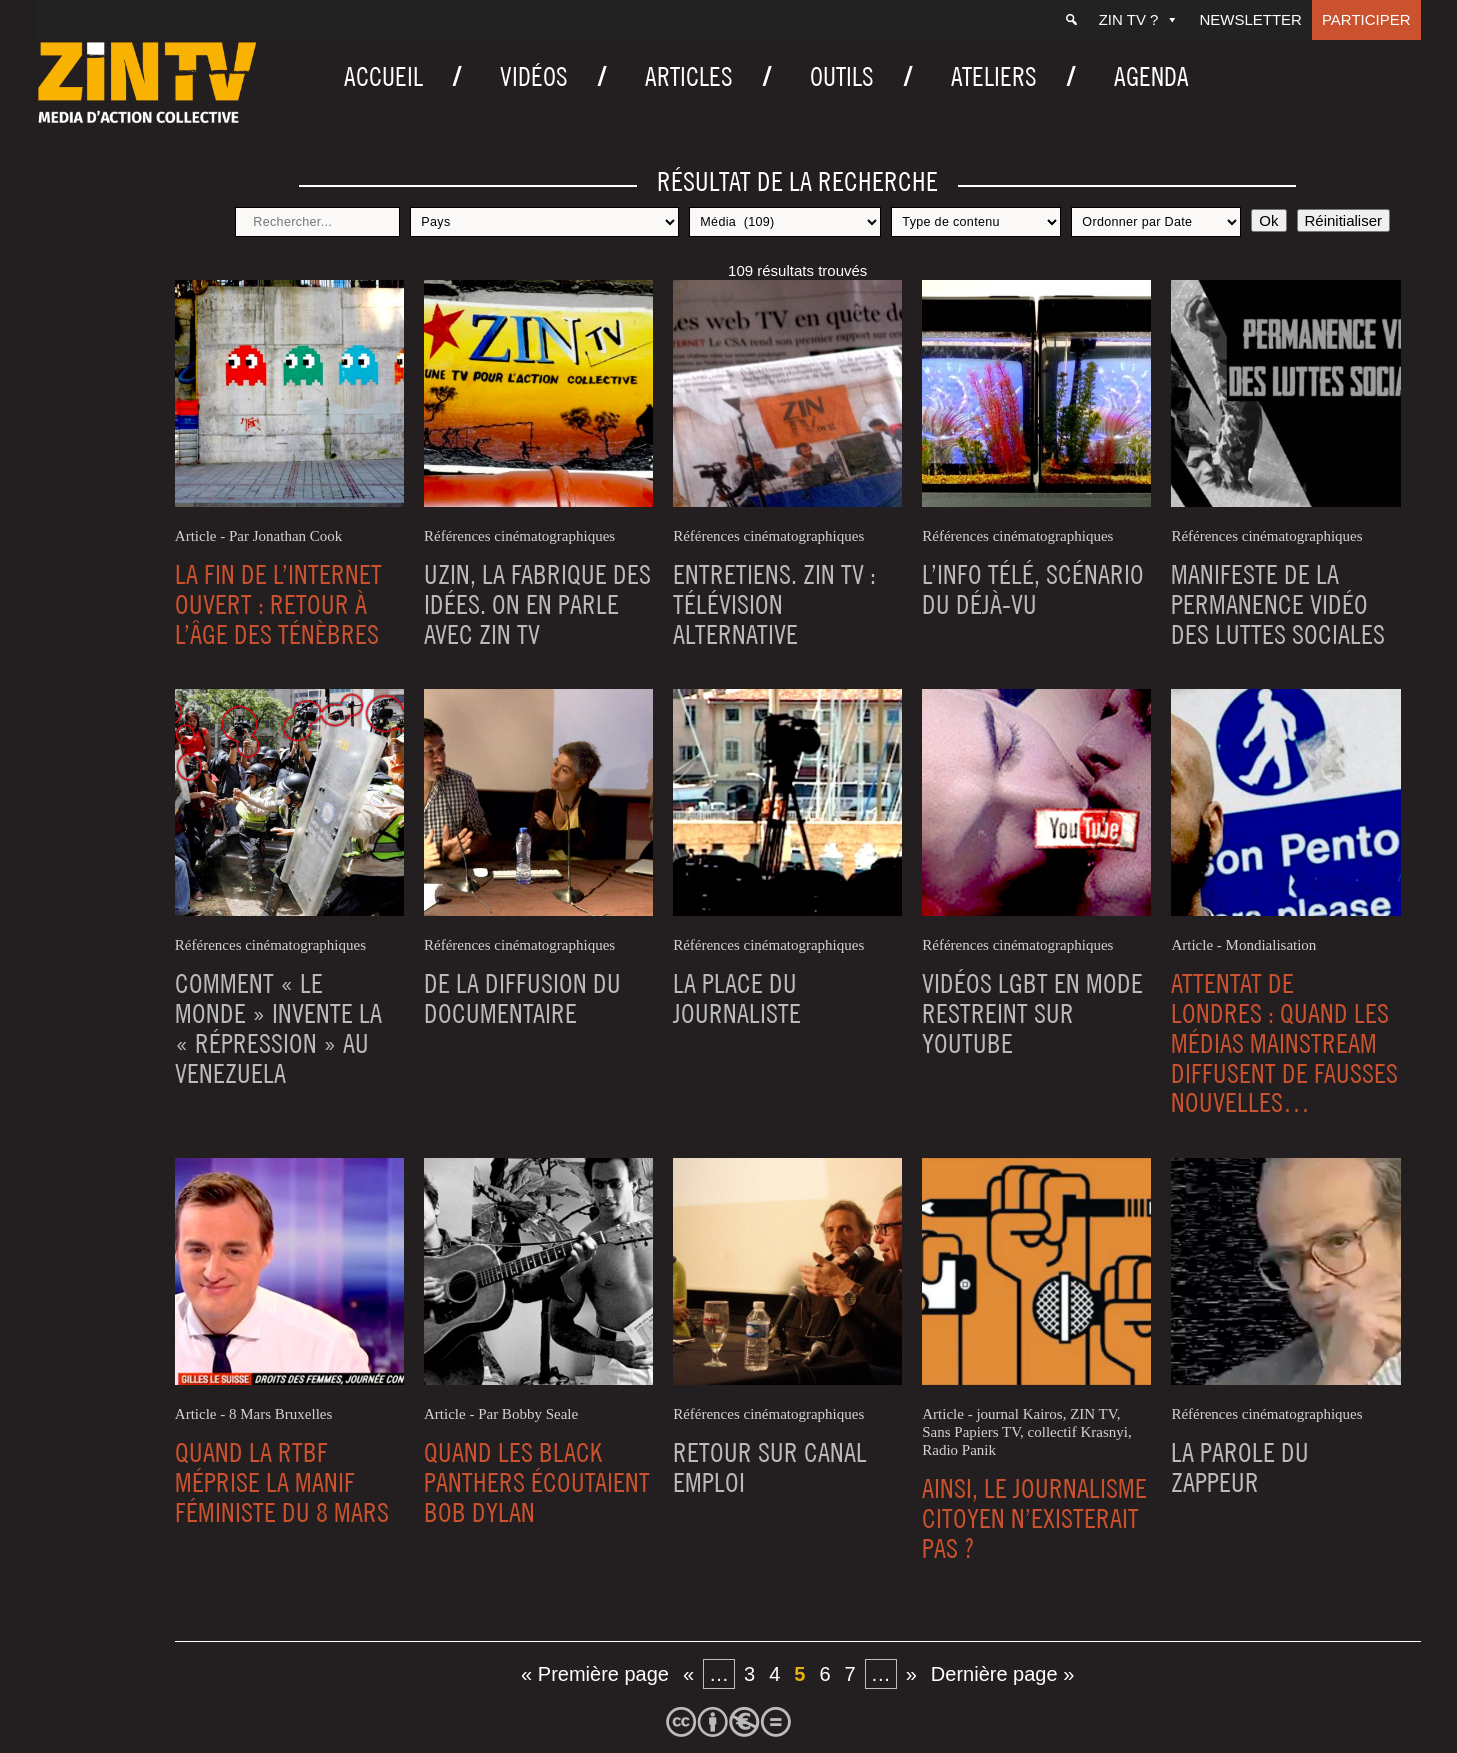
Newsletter (1250, 19)
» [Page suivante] (911, 1674)
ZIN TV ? (1139, 19)
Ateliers (994, 76)
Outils (842, 76)
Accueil (383, 76)
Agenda (1151, 76)
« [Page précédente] (688, 1674)
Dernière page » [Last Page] (1002, 1674)
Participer (1366, 19)
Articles (689, 76)
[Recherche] (1071, 20)
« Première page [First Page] (595, 1674)
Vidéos (534, 76)
